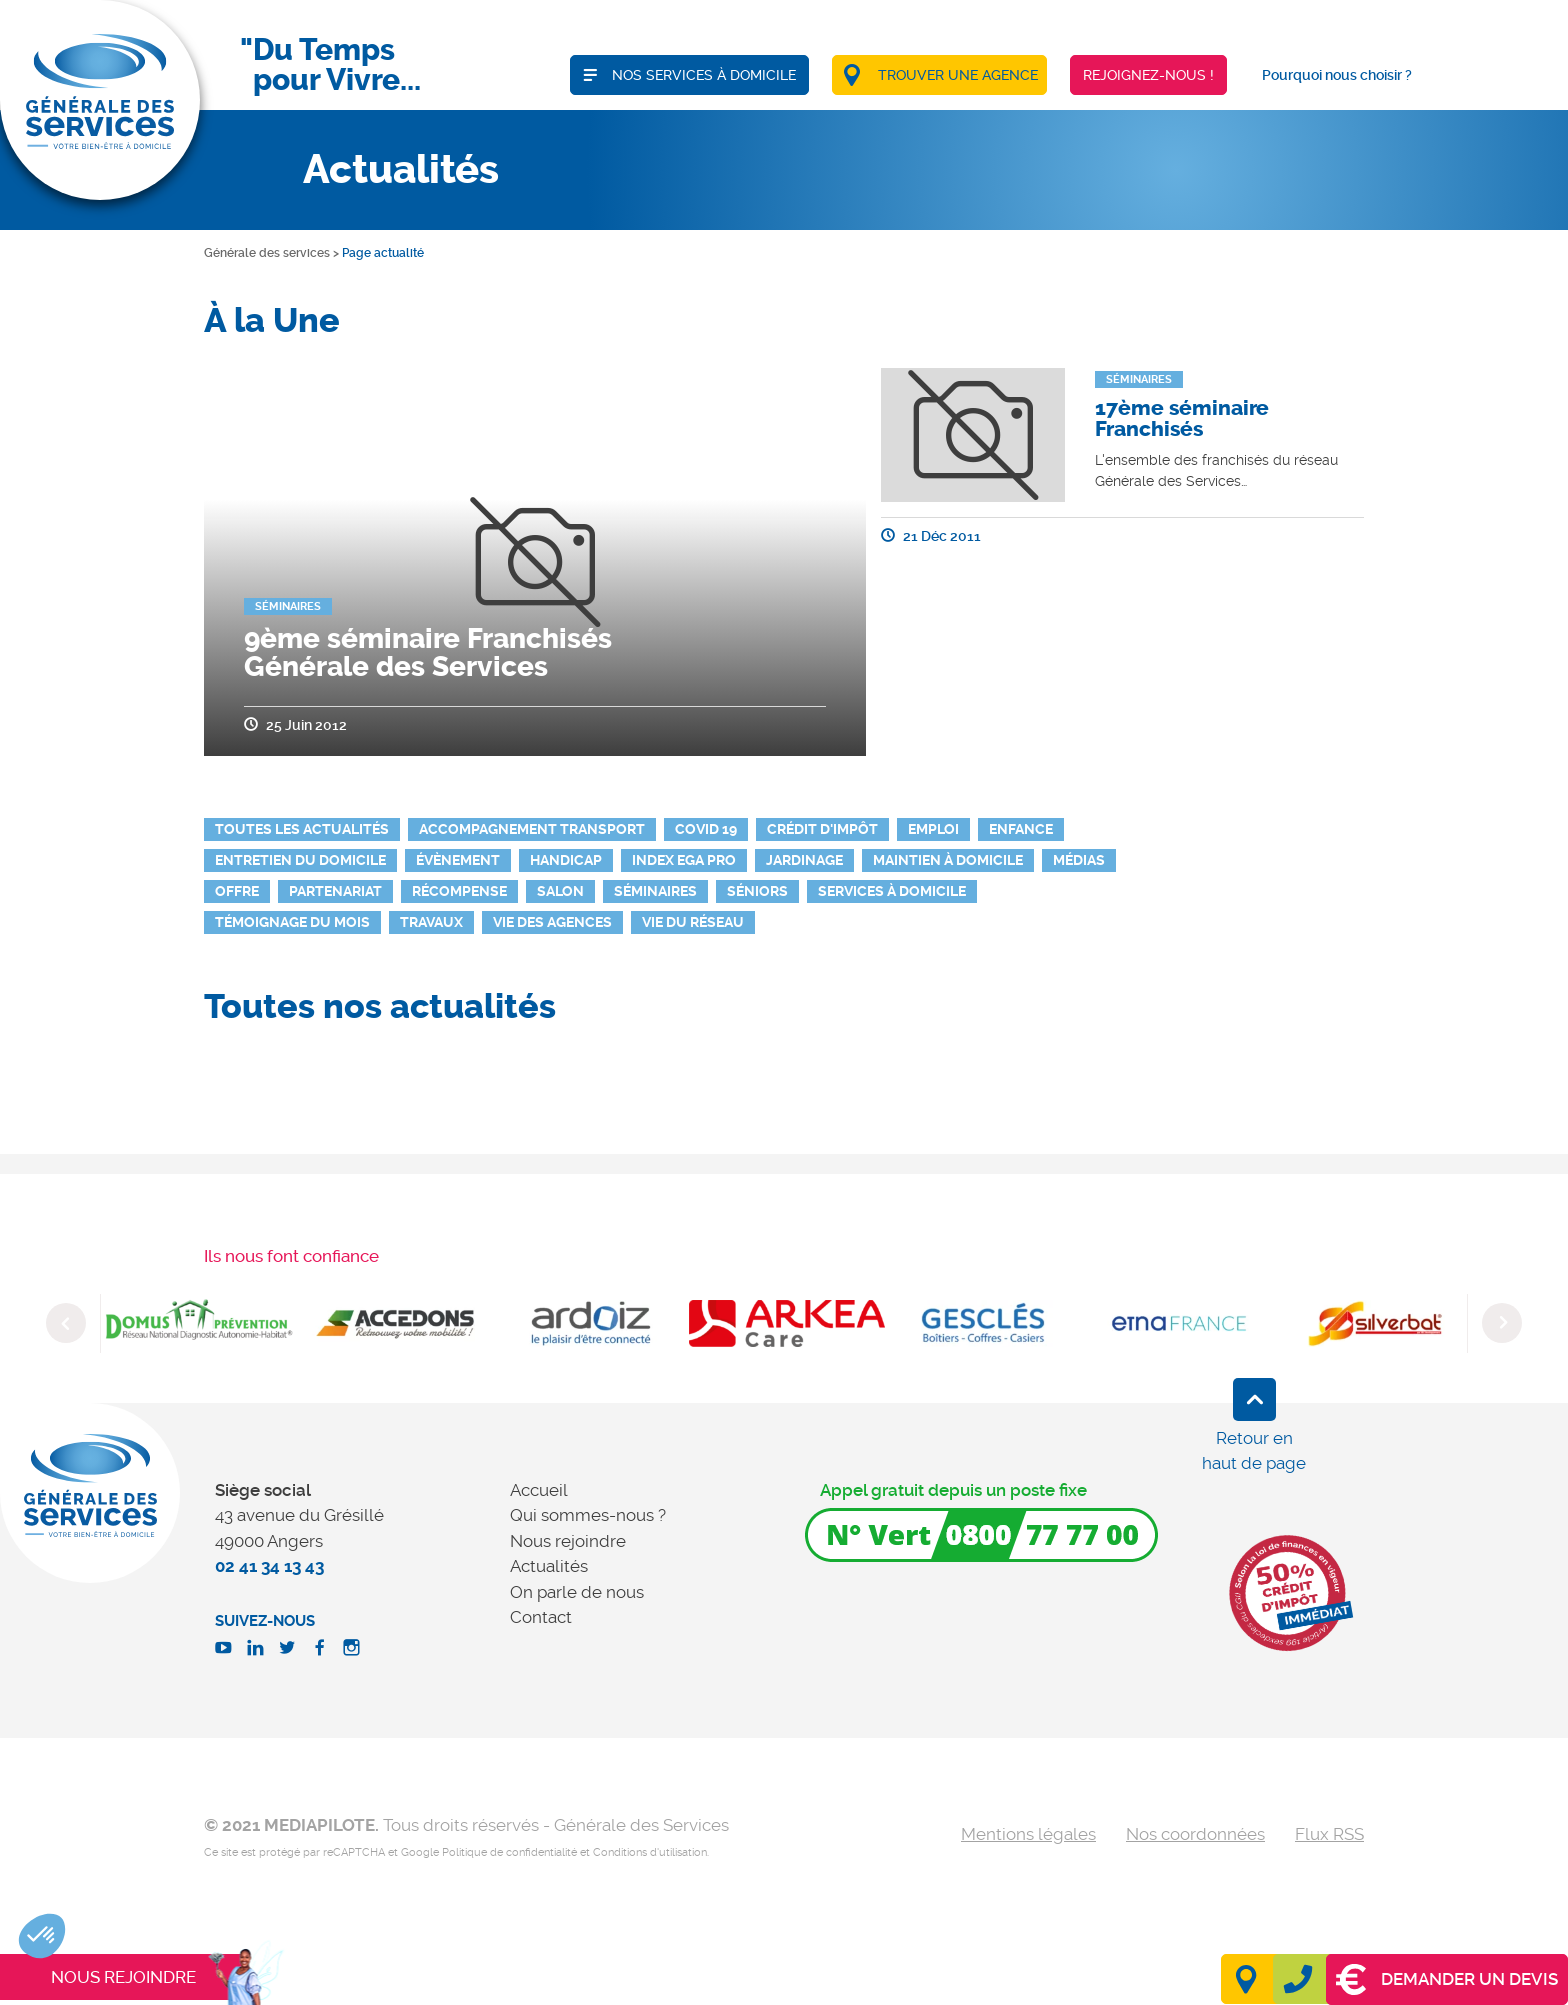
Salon (560, 891)
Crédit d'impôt (822, 829)
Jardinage (804, 860)
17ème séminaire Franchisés (1182, 418)
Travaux (431, 922)
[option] (199, 1323)
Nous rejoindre (568, 1541)
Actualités (549, 1566)
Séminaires (655, 891)
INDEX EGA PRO (684, 860)
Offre (237, 891)
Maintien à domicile (948, 860)
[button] (42, 1936)
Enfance (1021, 829)
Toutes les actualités (302, 829)
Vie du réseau (693, 922)
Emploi (933, 829)
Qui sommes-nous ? (588, 1515)
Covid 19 (706, 829)
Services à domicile (892, 891)
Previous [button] (66, 1323)
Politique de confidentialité (509, 1852)
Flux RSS (1329, 1834)
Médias (1079, 860)
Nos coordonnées (1195, 1834)
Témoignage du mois (292, 922)
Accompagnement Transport (532, 829)
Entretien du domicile (300, 860)
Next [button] (1502, 1323)
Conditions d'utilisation (650, 1852)
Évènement (458, 860)
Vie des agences (552, 922)
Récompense (459, 891)
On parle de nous (577, 1592)
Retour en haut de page (1254, 1451)
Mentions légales (1028, 1834)
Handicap (566, 860)
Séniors (757, 891)
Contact (541, 1617)
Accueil (539, 1490)
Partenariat (335, 891)
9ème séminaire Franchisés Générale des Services (428, 652)
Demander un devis (1447, 1979)
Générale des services (267, 253)
